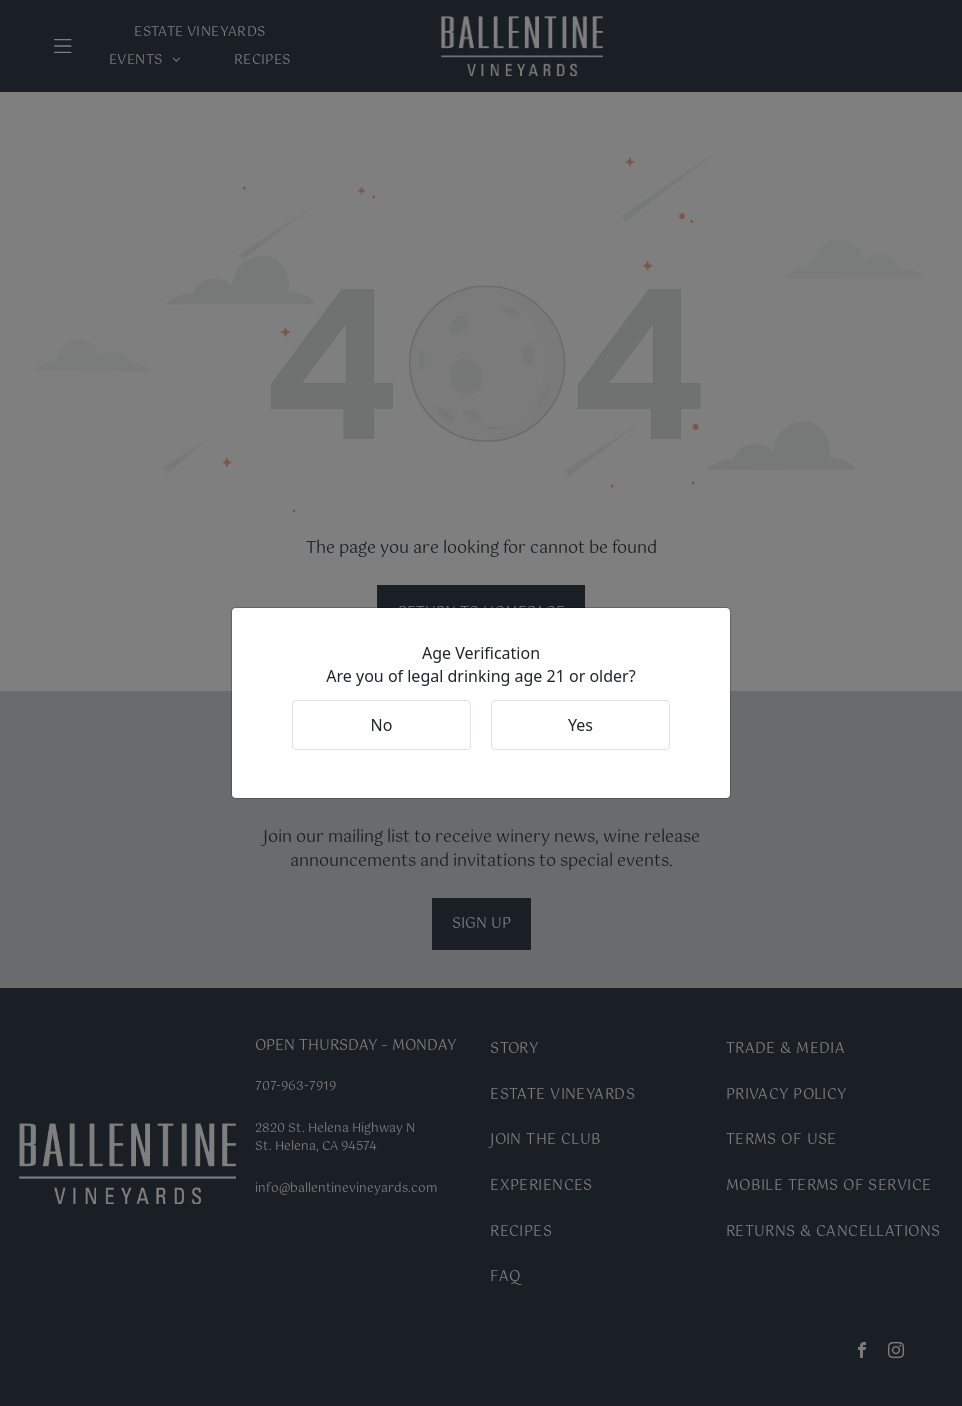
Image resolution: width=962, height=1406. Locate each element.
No (382, 725)
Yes (580, 725)
